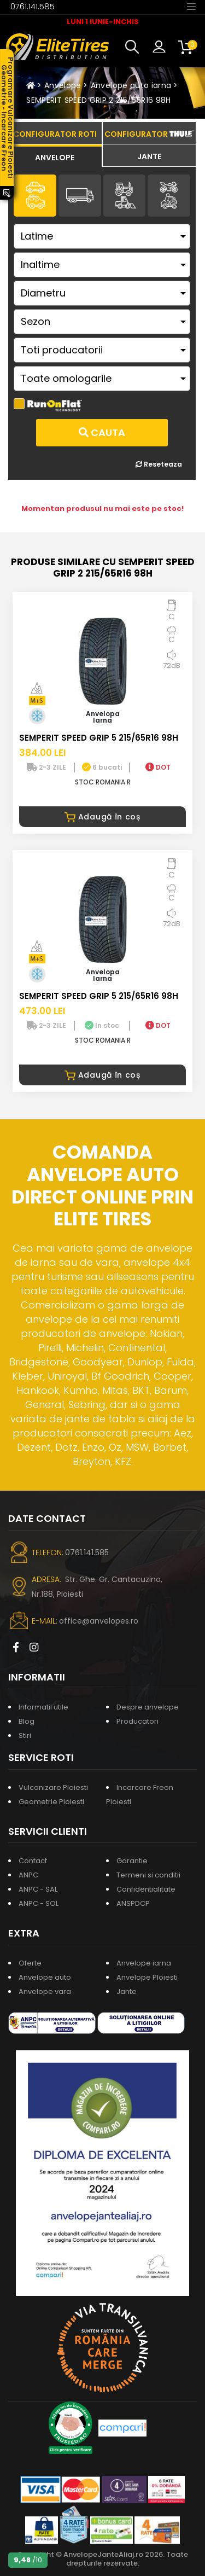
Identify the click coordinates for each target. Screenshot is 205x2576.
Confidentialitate (145, 1889)
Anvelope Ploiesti (147, 1977)
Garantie (132, 1861)
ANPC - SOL (38, 1903)
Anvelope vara (45, 1991)
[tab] (55, 155)
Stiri (25, 1735)
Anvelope (62, 85)
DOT (158, 767)
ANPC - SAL (38, 1889)
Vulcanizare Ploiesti (53, 1787)
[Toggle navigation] (191, 6)
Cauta (102, 432)
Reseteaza (159, 464)
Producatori (137, 1721)
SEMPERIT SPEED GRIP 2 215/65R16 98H (98, 100)
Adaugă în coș (102, 816)
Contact (33, 1861)
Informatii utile (43, 1707)
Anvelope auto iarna (131, 85)
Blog (26, 1721)
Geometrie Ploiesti (51, 1801)
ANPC (28, 1875)
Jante (126, 1991)
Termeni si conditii (148, 1875)
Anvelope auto (45, 1977)
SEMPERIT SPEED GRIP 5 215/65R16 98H (98, 737)
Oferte (30, 1963)
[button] (134, 47)
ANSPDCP (133, 1903)
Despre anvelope (147, 1707)
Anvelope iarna (143, 1963)
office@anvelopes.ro (98, 1620)
